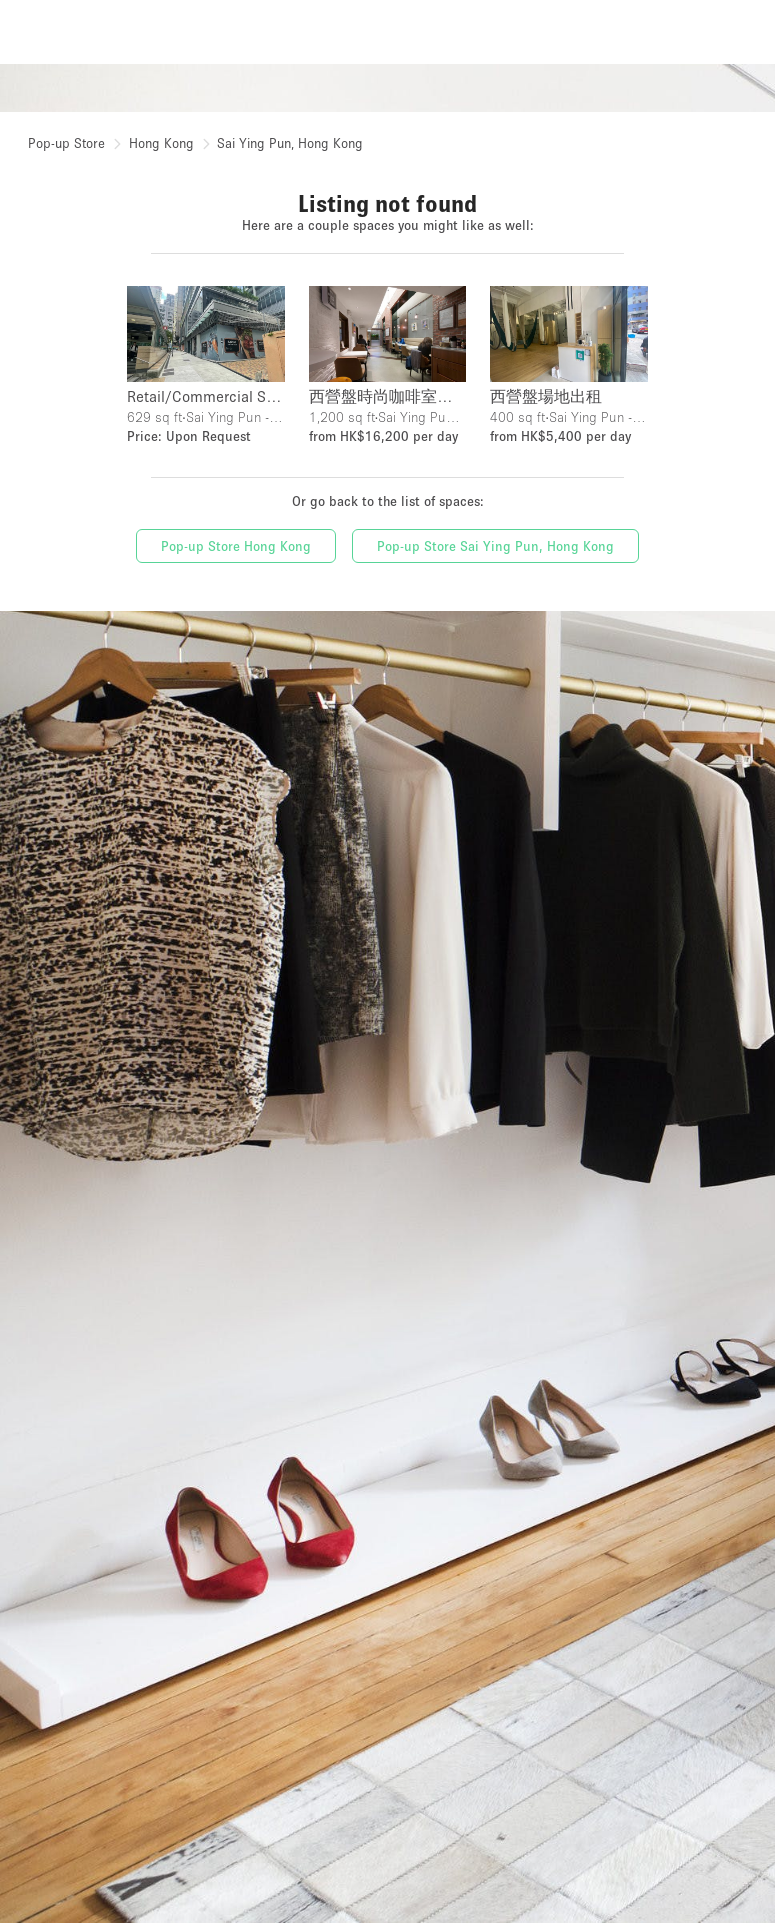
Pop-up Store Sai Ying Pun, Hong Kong (495, 546)
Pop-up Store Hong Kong (236, 546)
